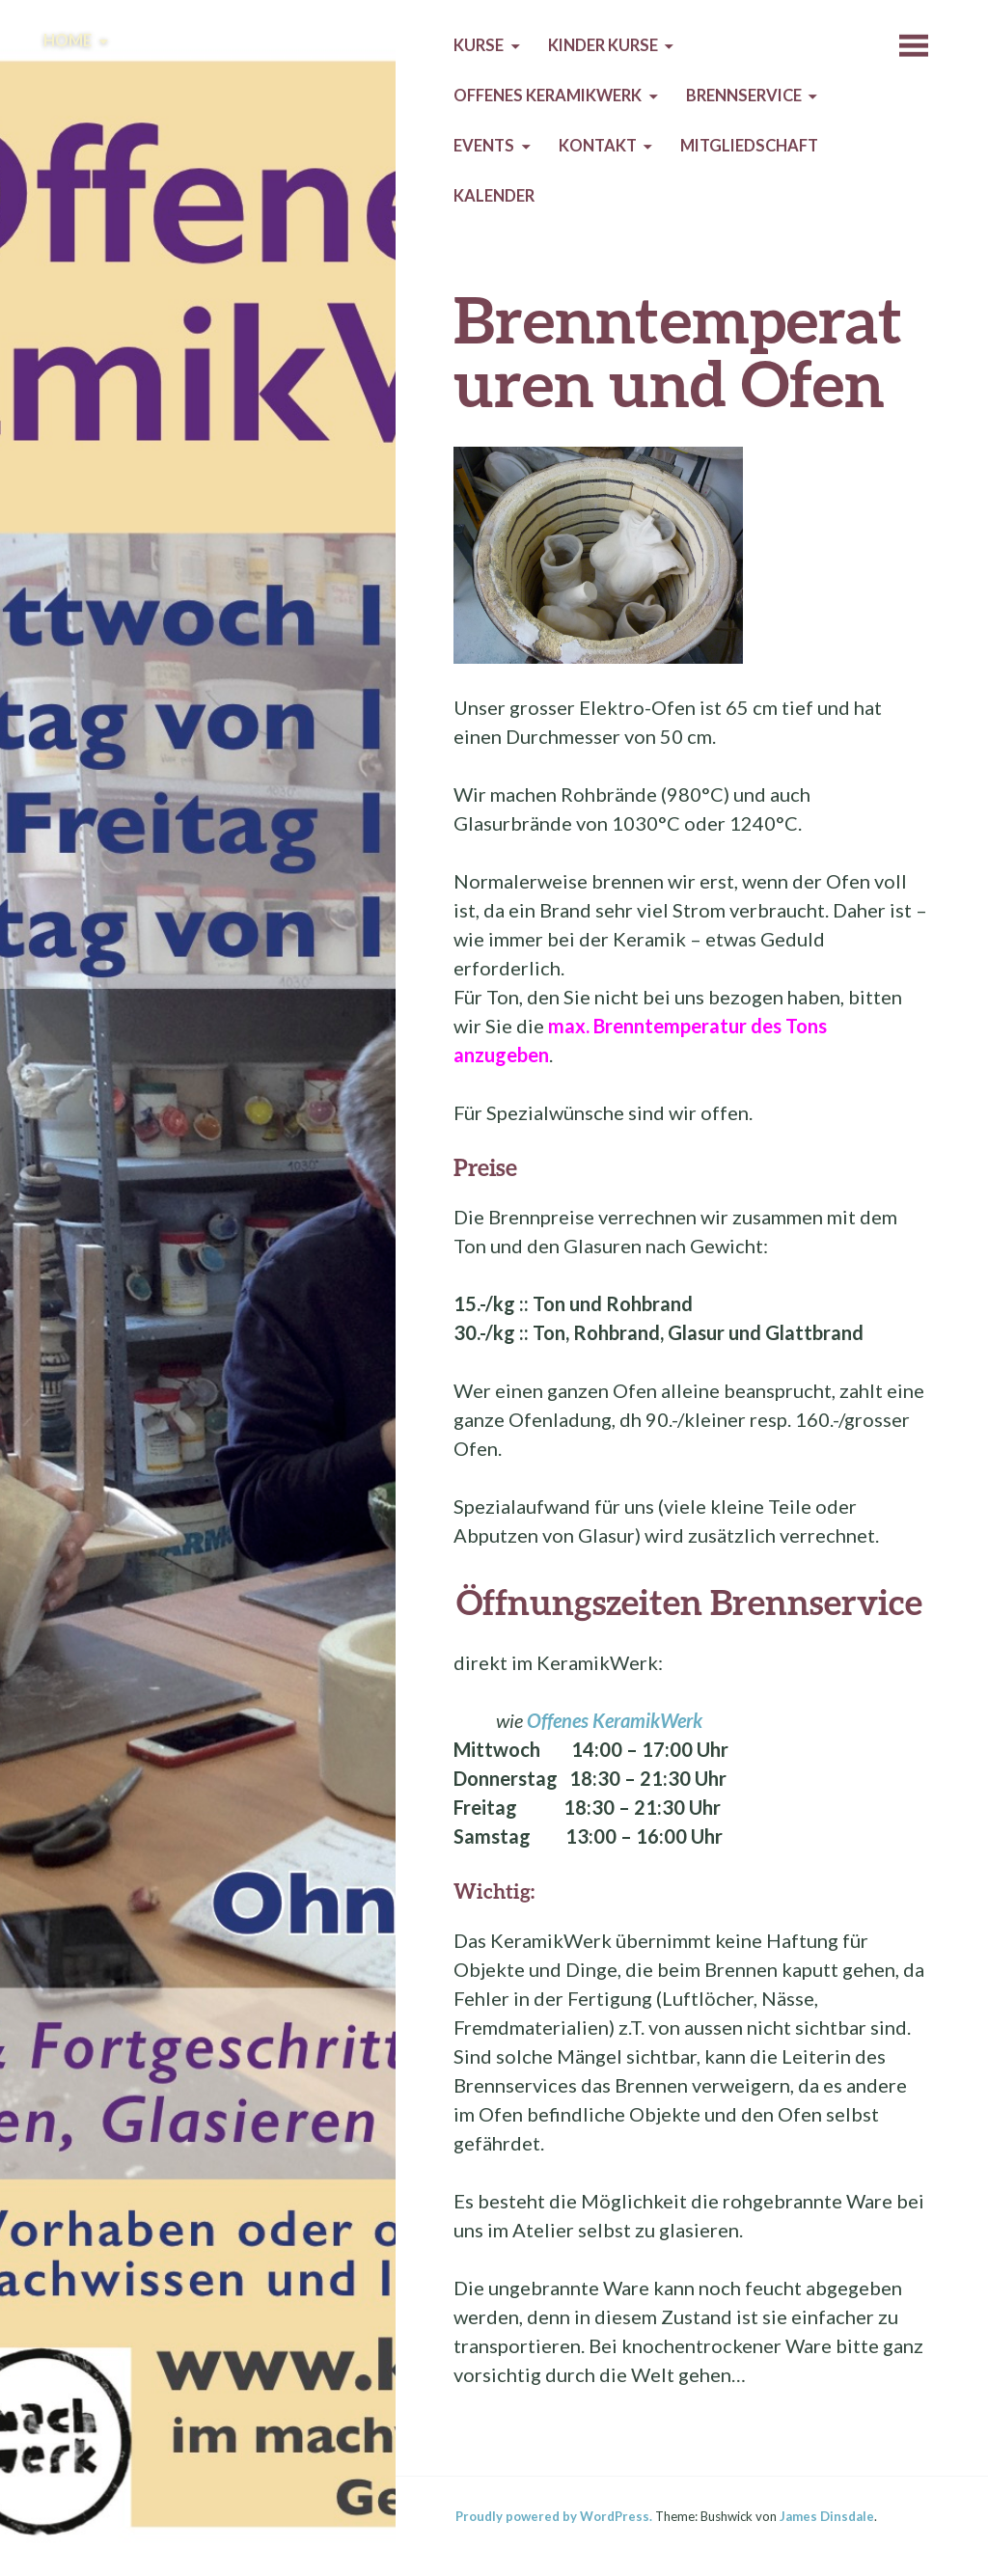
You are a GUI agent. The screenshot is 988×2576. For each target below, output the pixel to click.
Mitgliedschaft (749, 145)
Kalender (494, 196)
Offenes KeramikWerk (547, 95)
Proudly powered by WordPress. (553, 2516)
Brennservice (744, 95)
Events (483, 145)
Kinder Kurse (603, 45)
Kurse (478, 45)
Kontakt (598, 145)
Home (67, 40)
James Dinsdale (827, 2516)
